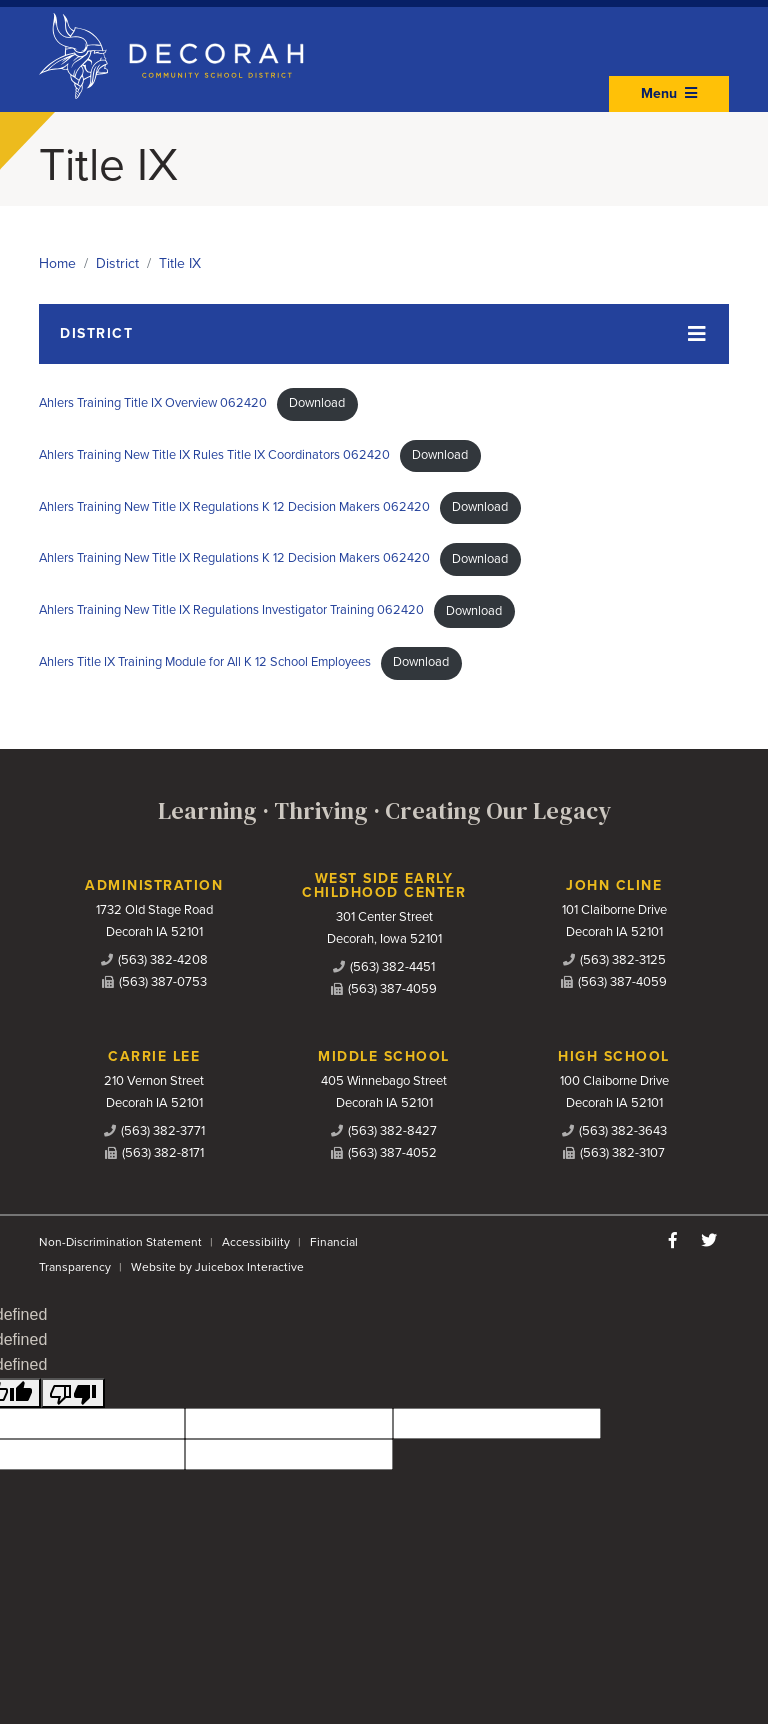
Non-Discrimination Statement (120, 1242)
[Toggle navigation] (384, 334)
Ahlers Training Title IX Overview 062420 (153, 403)
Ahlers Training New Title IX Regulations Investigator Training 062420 (231, 611)
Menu (669, 93)
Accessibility (256, 1242)
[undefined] (73, 1393)
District (117, 263)
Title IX (180, 263)
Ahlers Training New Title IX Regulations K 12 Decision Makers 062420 (234, 507)
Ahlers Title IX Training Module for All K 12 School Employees (205, 662)
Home (57, 263)
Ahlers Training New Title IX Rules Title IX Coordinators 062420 (214, 455)
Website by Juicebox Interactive (217, 1267)
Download (317, 403)
